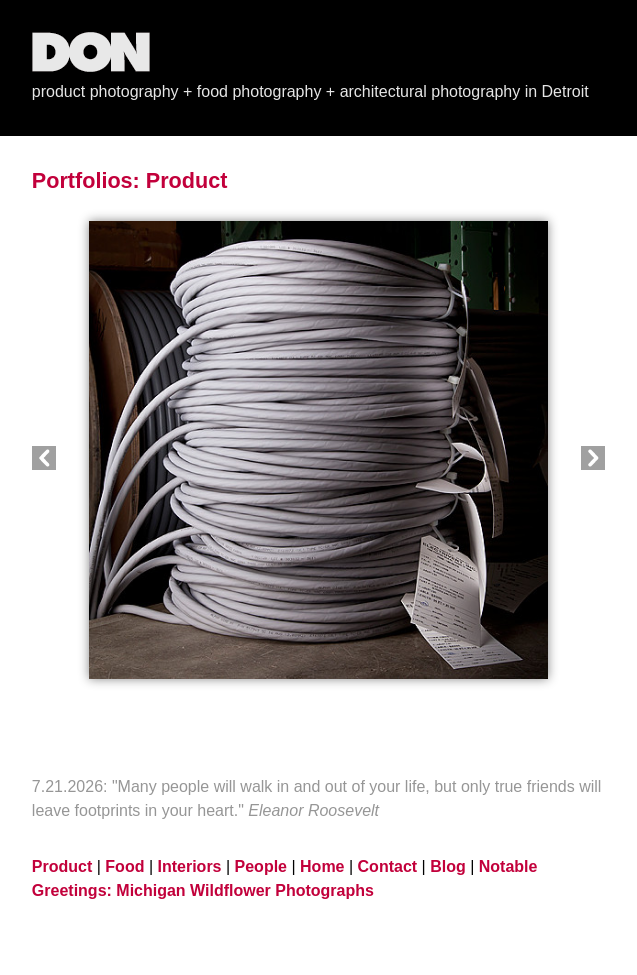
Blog (448, 866)
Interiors (189, 866)
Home (322, 866)
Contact (388, 866)
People (261, 866)
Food (124, 866)
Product (187, 180)
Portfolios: (86, 180)
